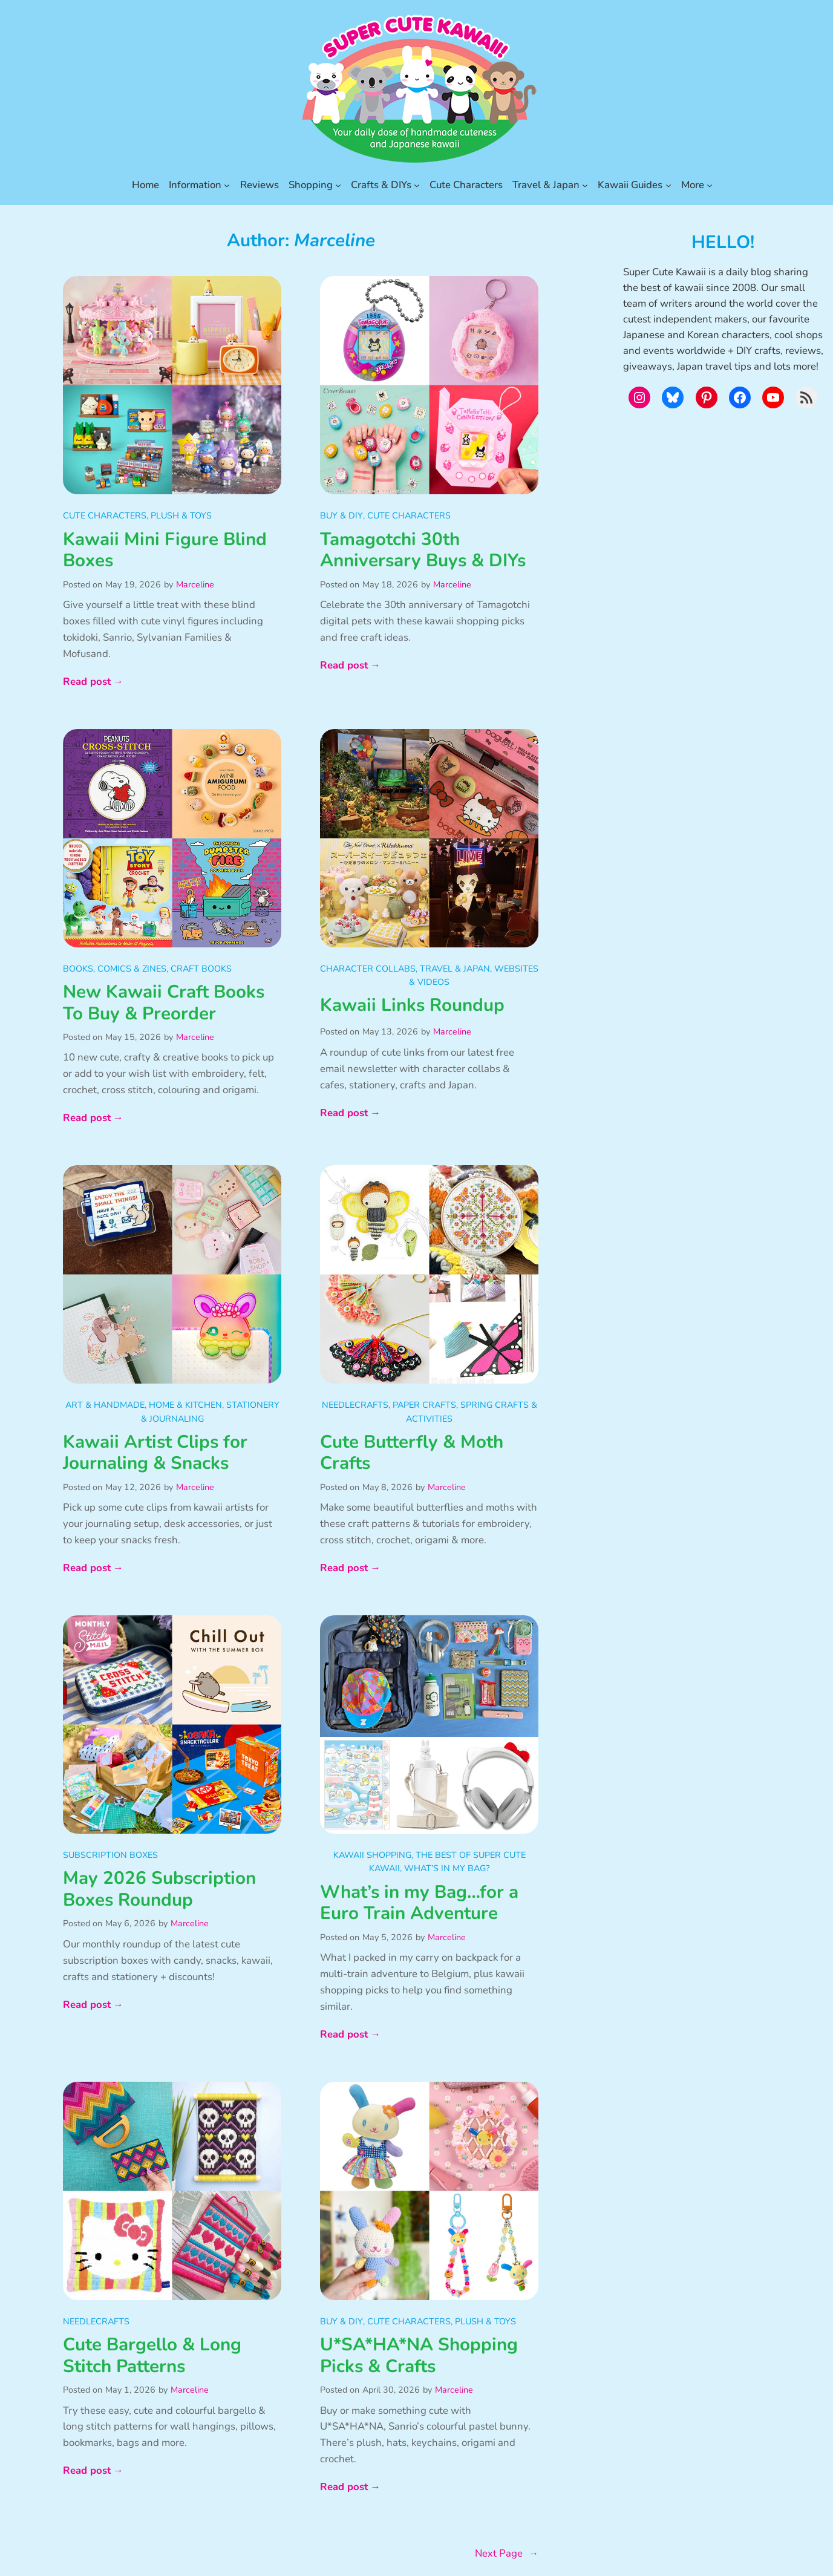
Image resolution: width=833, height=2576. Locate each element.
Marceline (195, 584)
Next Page (507, 2553)
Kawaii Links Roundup (412, 1005)
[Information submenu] (227, 185)
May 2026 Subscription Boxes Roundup (159, 1889)
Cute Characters (104, 515)
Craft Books (201, 969)
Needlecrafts (355, 1405)
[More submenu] (710, 185)
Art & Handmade (105, 1405)
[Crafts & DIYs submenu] (417, 185)
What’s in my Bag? (446, 1868)
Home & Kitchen (185, 1405)
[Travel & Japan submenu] (585, 185)
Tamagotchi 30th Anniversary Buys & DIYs (423, 550)
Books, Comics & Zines (114, 969)
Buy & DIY (341, 515)
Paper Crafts (424, 1405)
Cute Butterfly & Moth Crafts (411, 1452)
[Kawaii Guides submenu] (668, 185)
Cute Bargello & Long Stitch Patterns (152, 2355)
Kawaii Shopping (372, 1855)
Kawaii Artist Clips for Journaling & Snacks (155, 1452)
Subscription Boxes (110, 1855)
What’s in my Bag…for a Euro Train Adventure (419, 1902)
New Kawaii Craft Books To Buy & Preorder (163, 1002)
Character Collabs (368, 969)
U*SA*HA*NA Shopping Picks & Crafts (419, 2355)
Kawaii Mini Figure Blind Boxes (165, 550)
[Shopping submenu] (338, 185)
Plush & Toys (181, 515)
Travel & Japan (455, 969)
